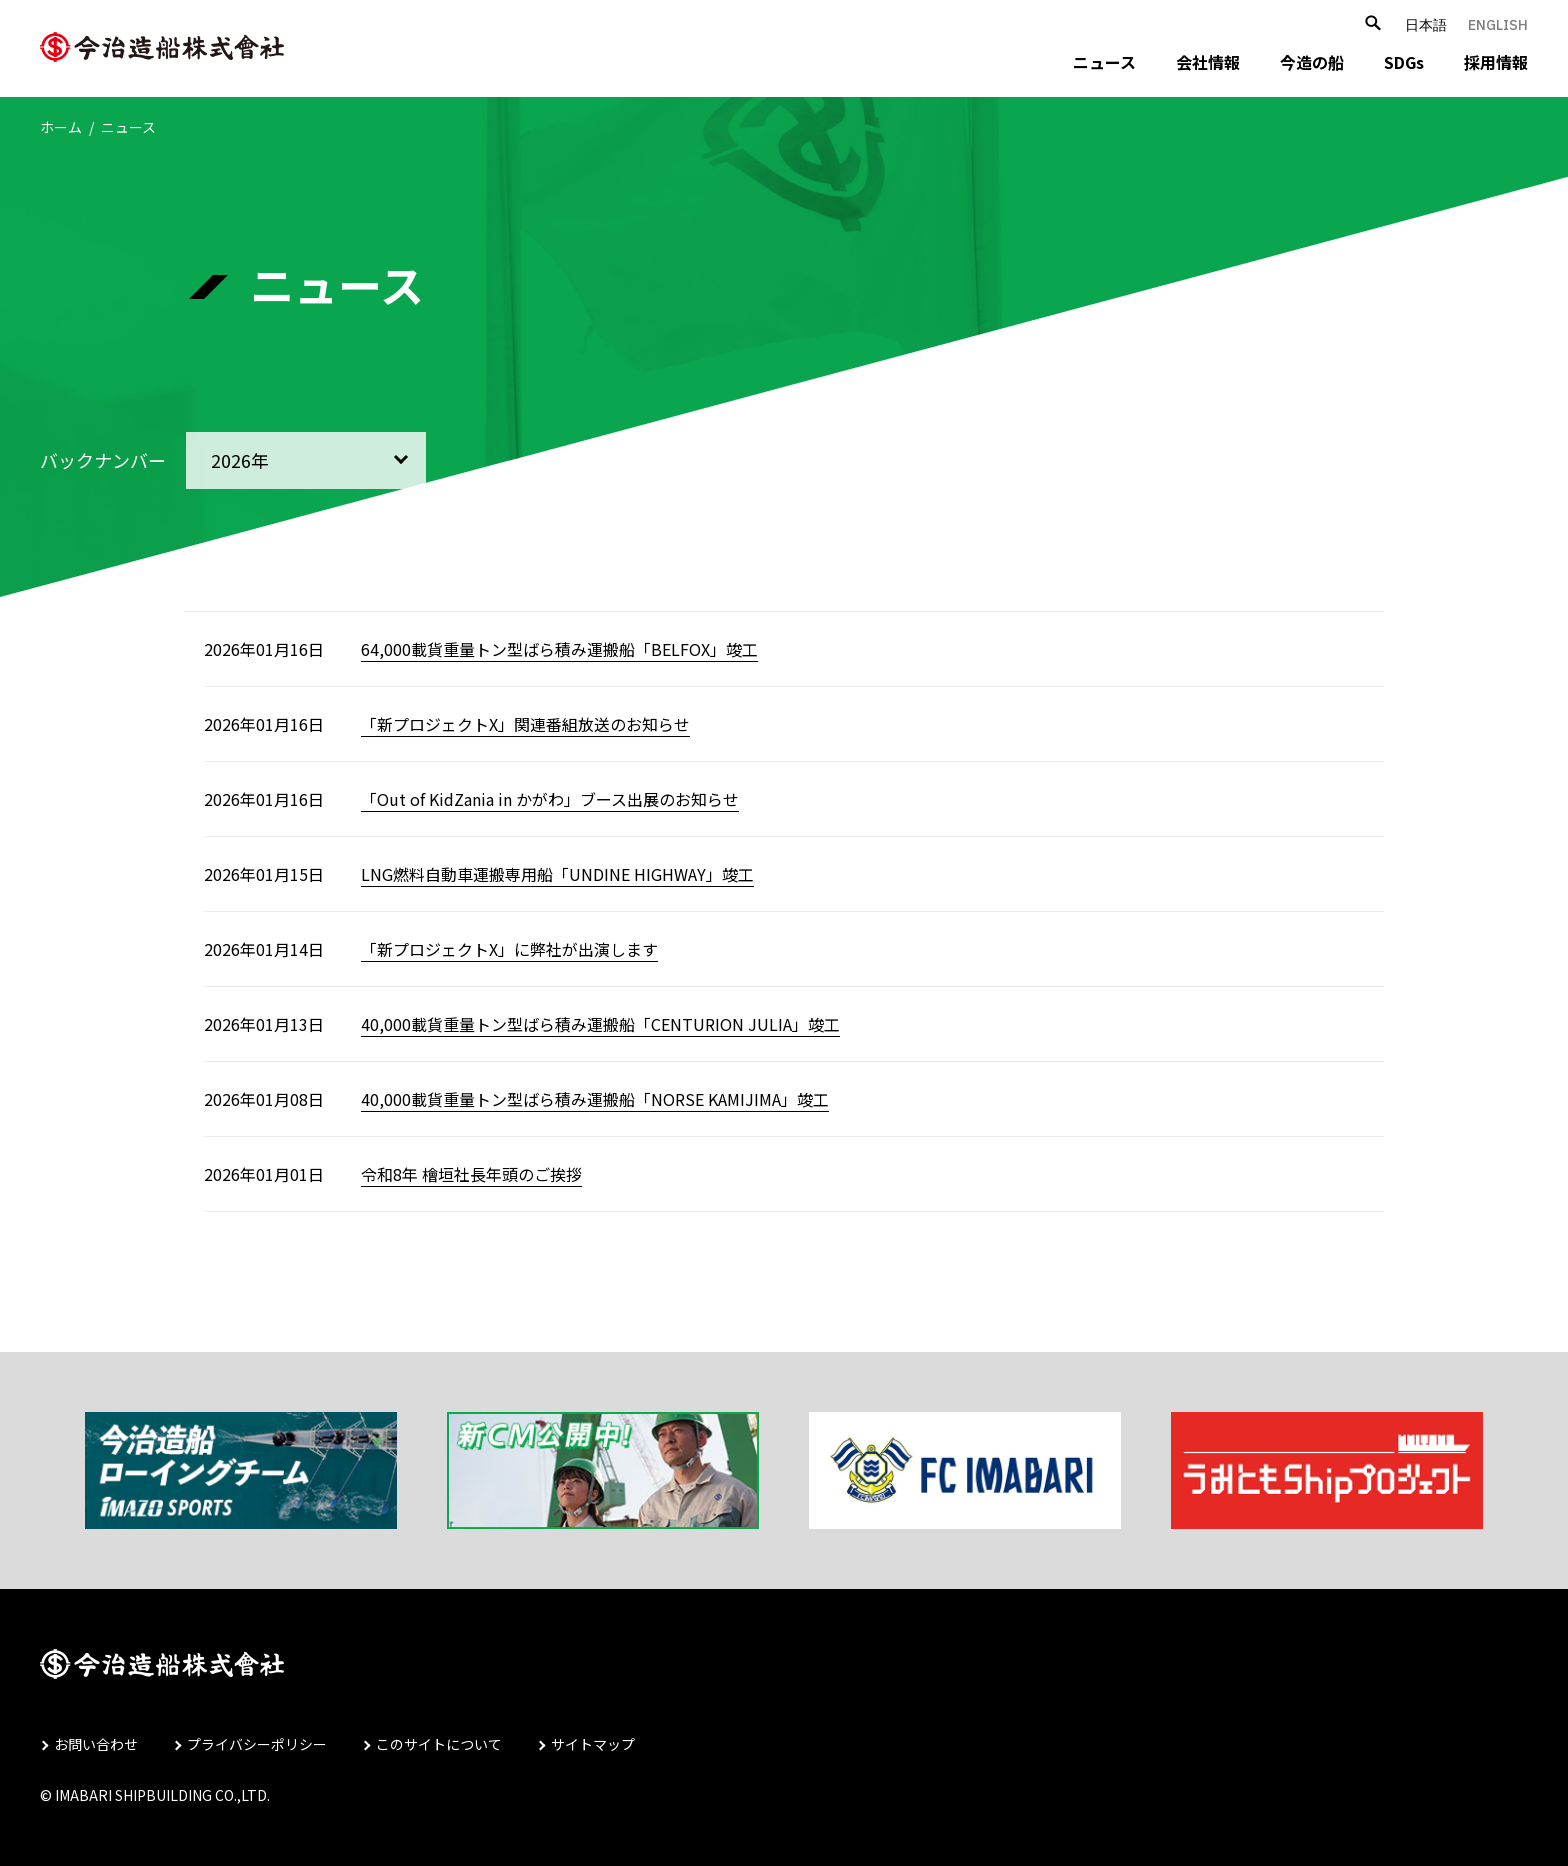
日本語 (1426, 25)
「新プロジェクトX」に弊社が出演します (509, 949)
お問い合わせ (96, 1744)
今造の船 (1312, 62)
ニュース (1104, 62)
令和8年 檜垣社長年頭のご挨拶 (471, 1174)
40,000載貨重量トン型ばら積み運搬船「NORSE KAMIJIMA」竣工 (595, 1099)
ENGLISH (1498, 25)
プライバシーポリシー (257, 1744)
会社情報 (1208, 62)
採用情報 (1496, 62)
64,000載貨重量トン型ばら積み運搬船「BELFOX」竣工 (559, 649)
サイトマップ (593, 1744)
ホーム (61, 127)
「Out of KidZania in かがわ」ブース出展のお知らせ (550, 799)
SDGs (1404, 62)
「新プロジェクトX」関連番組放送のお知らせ (525, 724)
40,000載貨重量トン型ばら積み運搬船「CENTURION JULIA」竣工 (600, 1024)
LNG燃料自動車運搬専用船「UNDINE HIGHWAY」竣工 (557, 874)
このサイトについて (439, 1744)
